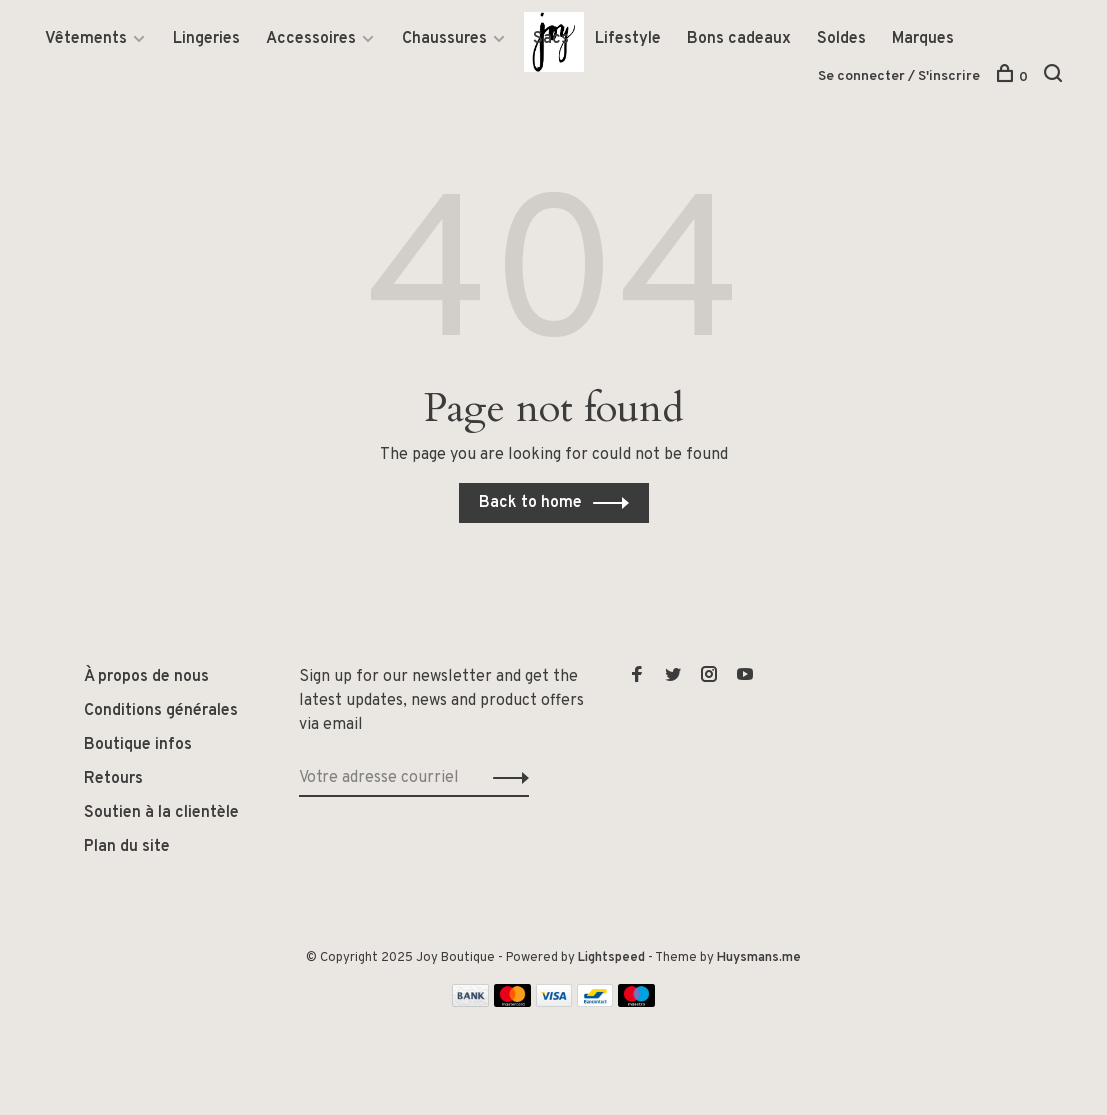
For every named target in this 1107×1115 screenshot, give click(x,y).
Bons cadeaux (739, 39)
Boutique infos (138, 745)
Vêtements (86, 39)
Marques (923, 39)
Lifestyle (628, 39)
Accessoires (311, 39)
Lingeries (206, 39)
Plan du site (127, 847)
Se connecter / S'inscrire (899, 76)
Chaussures (444, 39)
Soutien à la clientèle (161, 813)
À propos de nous (146, 677)
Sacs (551, 39)
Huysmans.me (759, 958)
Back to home (530, 503)
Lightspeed (611, 958)
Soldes (841, 39)
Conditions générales (161, 711)
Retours (113, 779)
